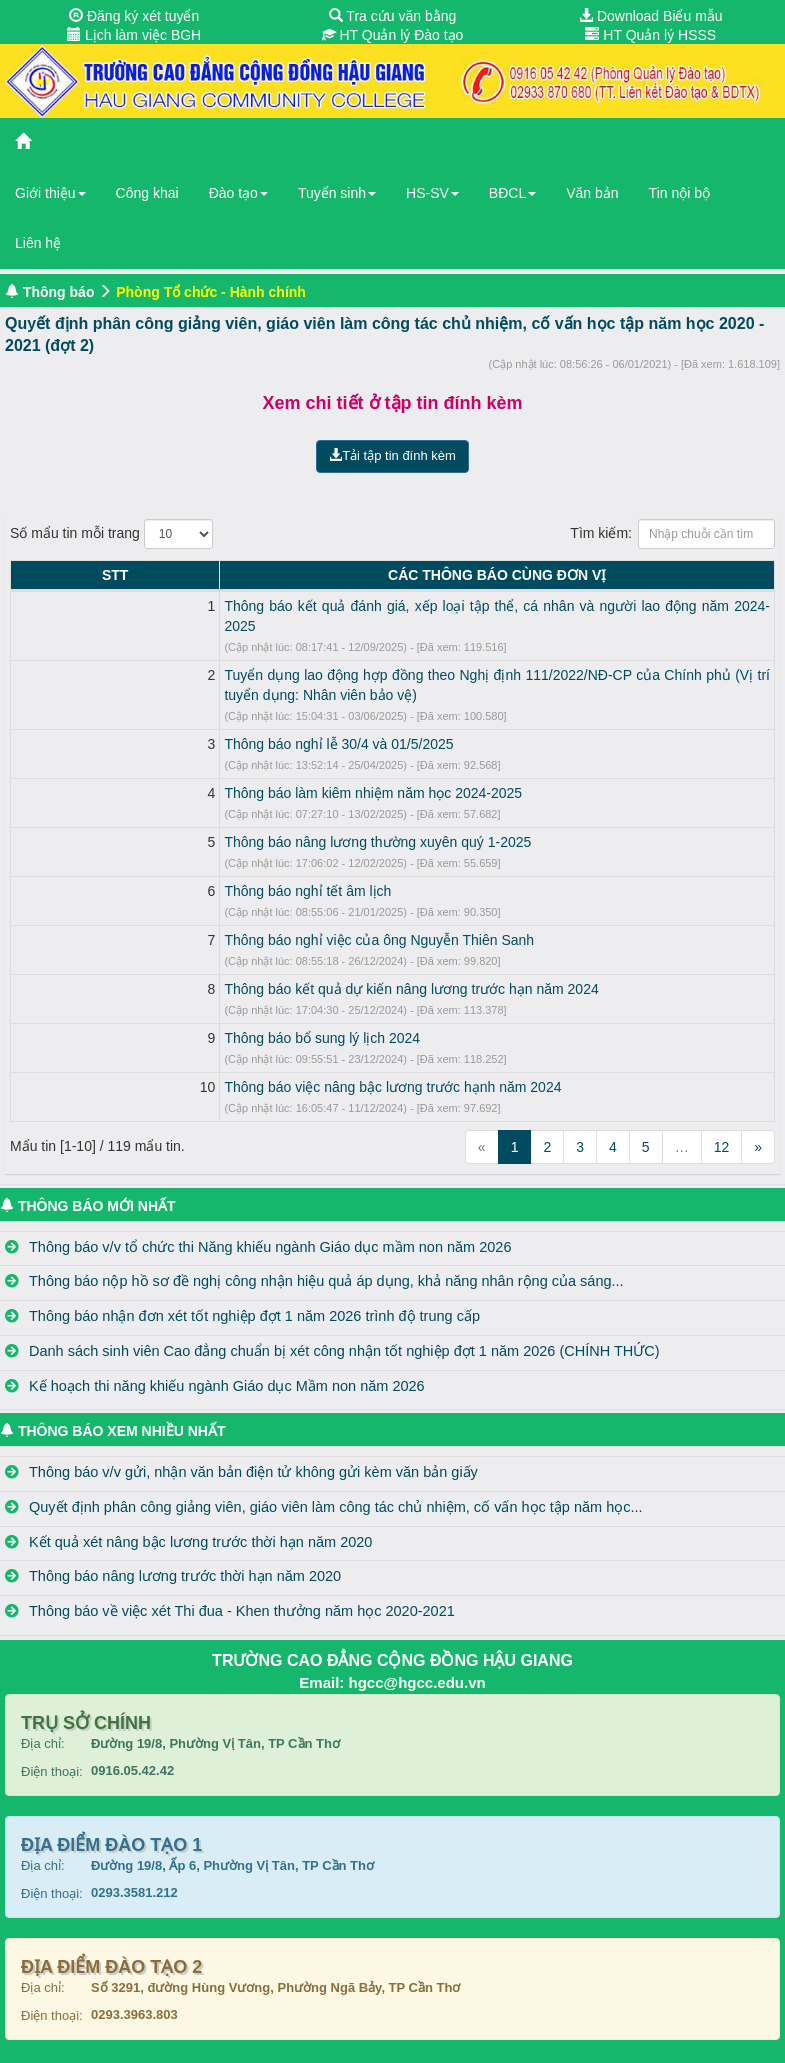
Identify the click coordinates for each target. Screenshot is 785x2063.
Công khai (147, 193)
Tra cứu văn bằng (393, 16)
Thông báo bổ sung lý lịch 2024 (149, 1018)
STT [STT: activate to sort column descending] (28, 575)
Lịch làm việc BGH (134, 35)
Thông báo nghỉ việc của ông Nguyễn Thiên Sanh (206, 920)
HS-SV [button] (432, 193)
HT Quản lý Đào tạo (393, 35)
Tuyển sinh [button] (337, 193)
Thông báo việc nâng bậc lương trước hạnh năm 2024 (219, 1067)
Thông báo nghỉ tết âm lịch (134, 871)
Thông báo (59, 292)
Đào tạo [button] (238, 193)
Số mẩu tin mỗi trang (111, 534)
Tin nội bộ (679, 193)
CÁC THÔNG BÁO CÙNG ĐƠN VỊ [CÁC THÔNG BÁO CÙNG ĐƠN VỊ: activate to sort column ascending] (410, 575)
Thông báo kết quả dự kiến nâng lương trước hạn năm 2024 (238, 969)
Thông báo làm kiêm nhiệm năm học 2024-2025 (200, 773)
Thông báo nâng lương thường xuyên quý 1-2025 (204, 822)
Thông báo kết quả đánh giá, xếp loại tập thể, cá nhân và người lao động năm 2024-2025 (328, 606)
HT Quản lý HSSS (650, 35)
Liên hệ (38, 243)
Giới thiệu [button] (50, 193)
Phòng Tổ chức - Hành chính (211, 292)
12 (722, 1127)
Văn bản (592, 193)
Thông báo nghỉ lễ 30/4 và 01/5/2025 (165, 724)
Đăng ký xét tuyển (134, 16)
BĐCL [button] (512, 193)
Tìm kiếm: (672, 534)
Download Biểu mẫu (651, 16)
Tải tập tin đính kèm (392, 455)
